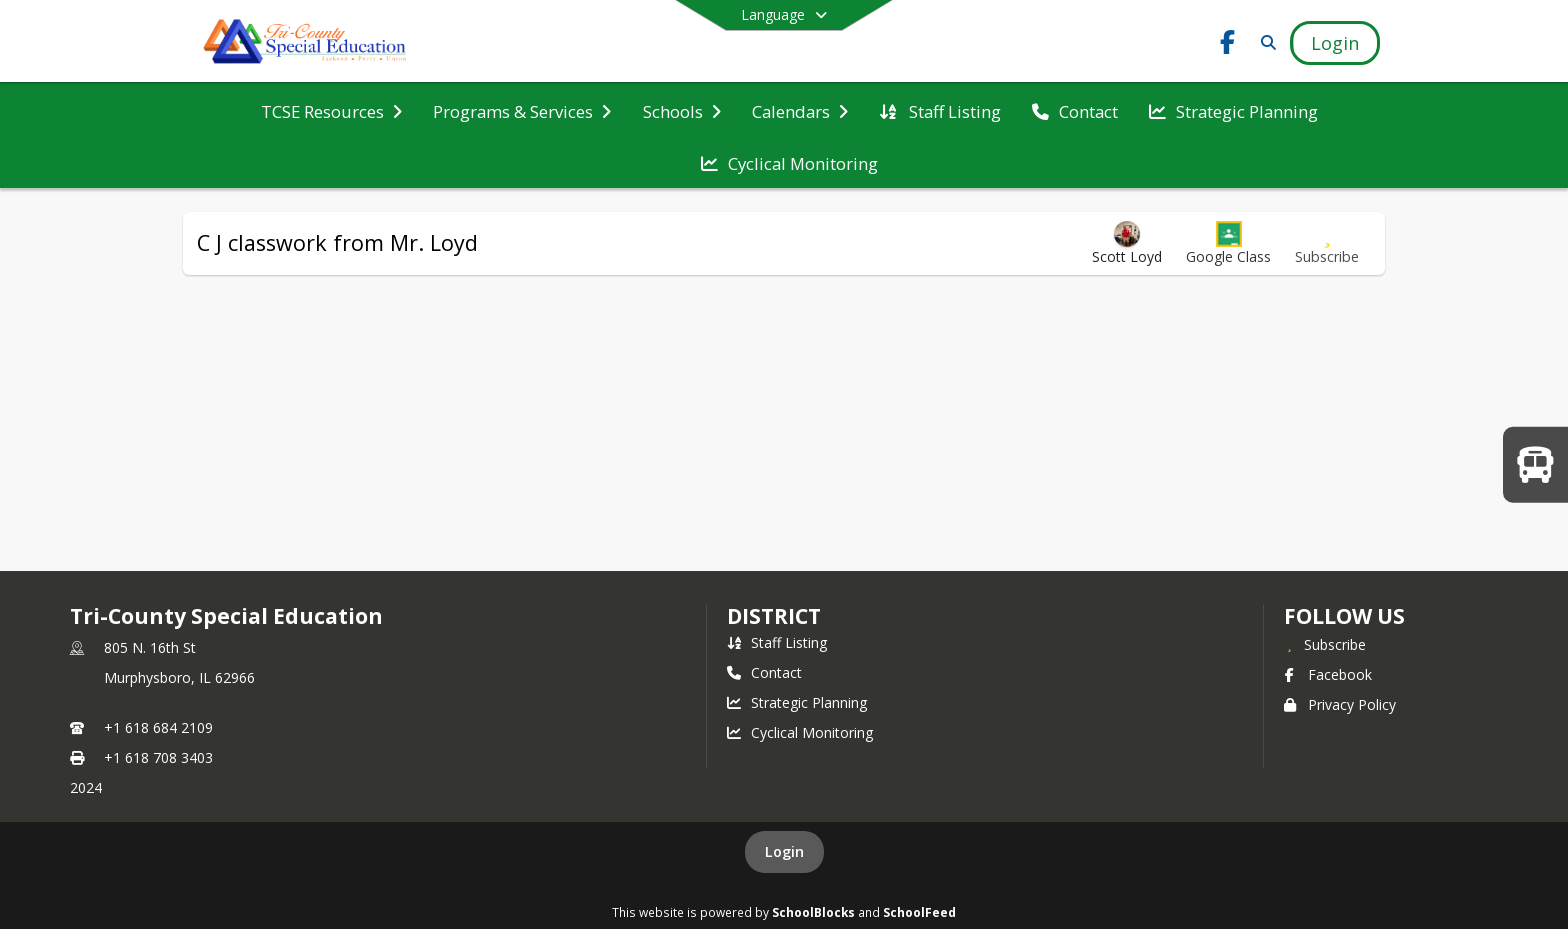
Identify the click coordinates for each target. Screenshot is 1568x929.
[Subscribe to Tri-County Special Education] (1325, 644)
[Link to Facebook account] (1228, 45)
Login (784, 851)
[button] (1228, 243)
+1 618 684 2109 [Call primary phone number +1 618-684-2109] (158, 727)
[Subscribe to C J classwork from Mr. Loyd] (1327, 243)
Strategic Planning (797, 702)
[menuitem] (331, 110)
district (774, 616)
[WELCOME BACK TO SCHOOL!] (1535, 464)
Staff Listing (777, 642)
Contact (764, 672)
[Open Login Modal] (1335, 43)
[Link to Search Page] (1264, 42)
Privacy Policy (1340, 704)
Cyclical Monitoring (800, 732)
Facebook (1328, 674)
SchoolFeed (919, 912)
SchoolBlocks (813, 912)
